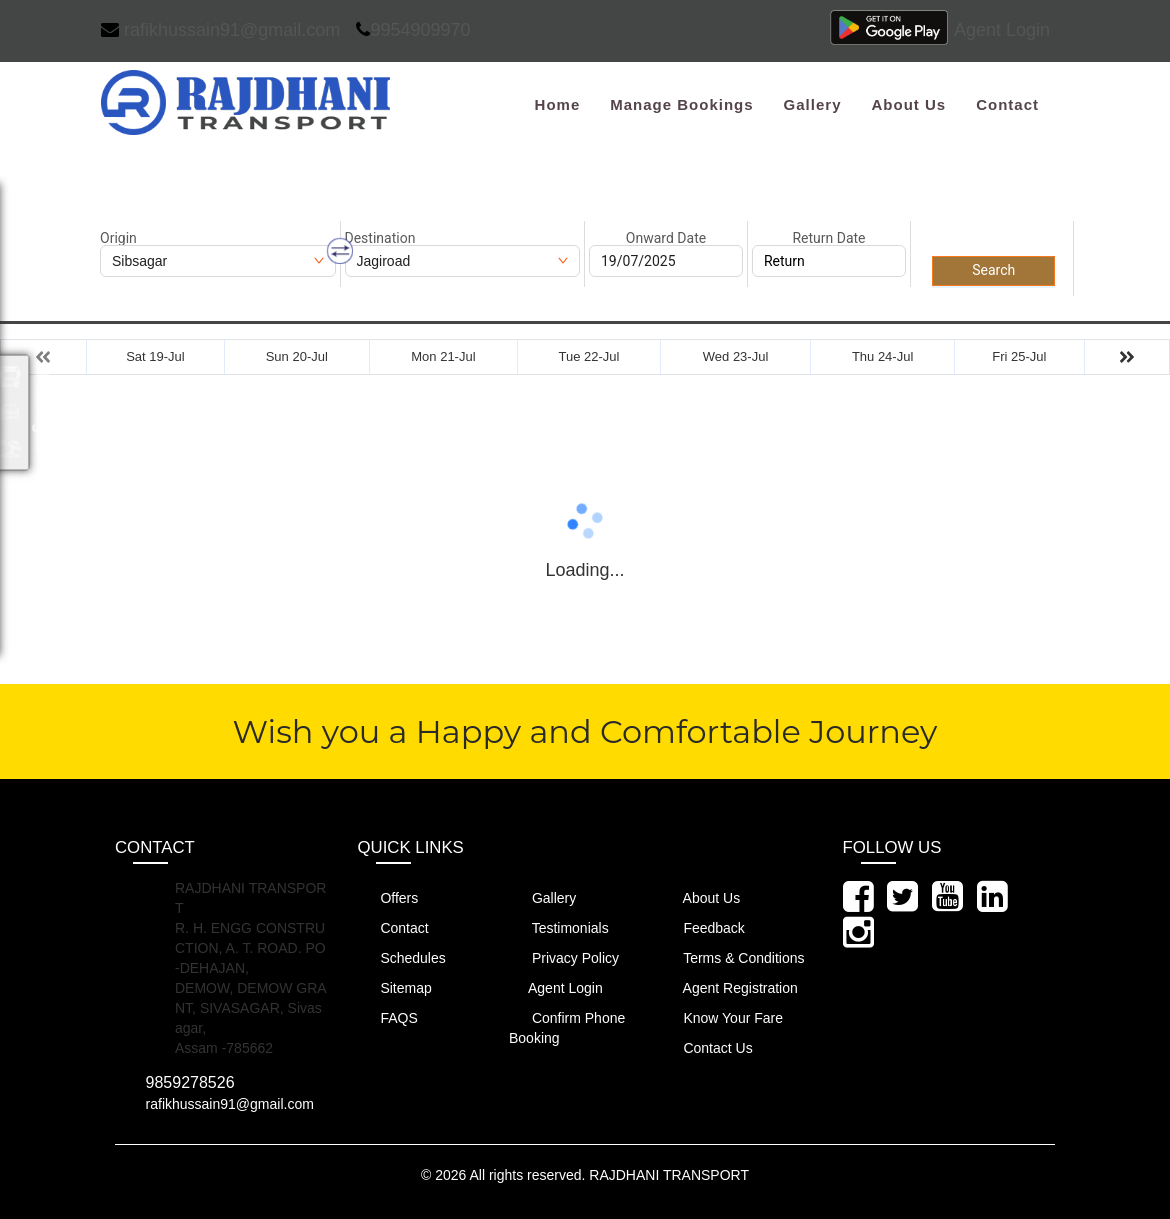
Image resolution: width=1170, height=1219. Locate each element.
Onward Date (666, 238)
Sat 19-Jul (155, 356)
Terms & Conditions (733, 957)
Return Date (828, 238)
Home (558, 104)
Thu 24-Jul (882, 356)
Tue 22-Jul (588, 356)
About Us (908, 104)
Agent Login (1002, 30)
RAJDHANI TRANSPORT (669, 1175)
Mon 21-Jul (443, 356)
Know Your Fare (722, 1017)
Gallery (813, 104)
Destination (380, 238)
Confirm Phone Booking (567, 1027)
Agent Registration (729, 987)
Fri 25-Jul (1019, 356)
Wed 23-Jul (736, 356)
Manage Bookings (681, 104)
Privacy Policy (564, 957)
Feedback (703, 927)
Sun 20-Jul (297, 356)
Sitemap (395, 987)
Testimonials (559, 927)
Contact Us (707, 1047)
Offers (388, 897)
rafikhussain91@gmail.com (220, 30)
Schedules (402, 957)
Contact (1007, 104)
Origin (118, 238)
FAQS (388, 1017)
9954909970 (413, 30)
